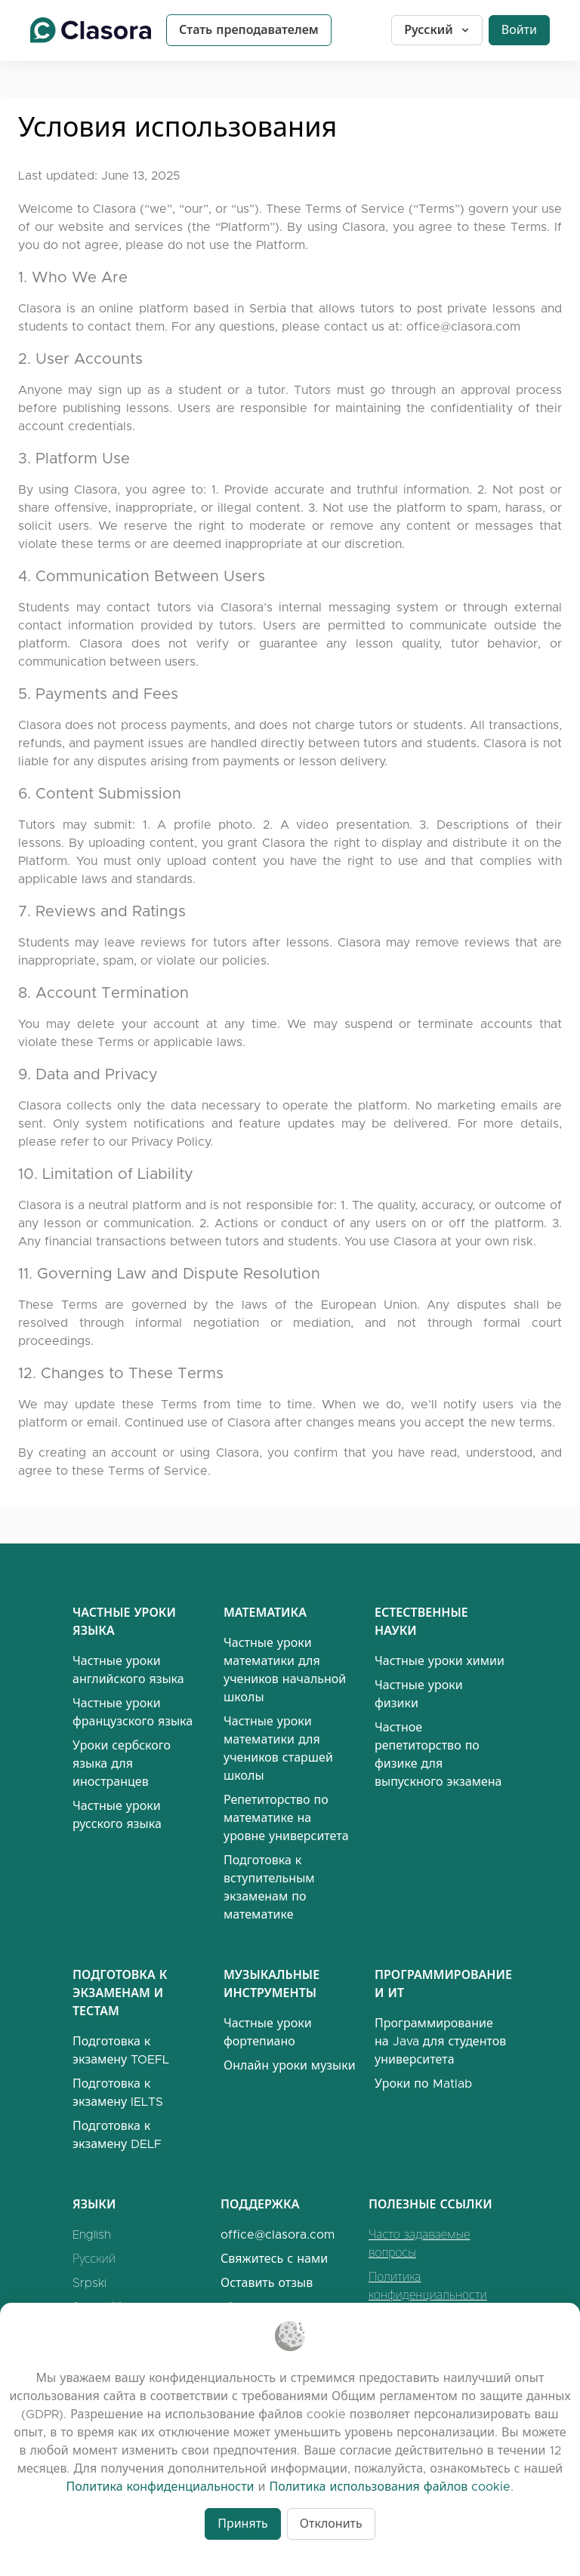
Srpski (89, 2282)
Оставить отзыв (267, 2282)
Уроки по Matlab (423, 2083)
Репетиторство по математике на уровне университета (286, 1817)
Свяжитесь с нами (274, 2258)
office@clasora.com (463, 326)
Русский (437, 29)
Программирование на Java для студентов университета (440, 2041)
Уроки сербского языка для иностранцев (121, 1763)
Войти (519, 29)
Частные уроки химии (439, 1660)
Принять (243, 2523)
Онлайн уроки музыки (290, 2065)
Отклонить (331, 2523)
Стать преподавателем (249, 29)
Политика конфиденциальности (428, 2285)
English (91, 2234)
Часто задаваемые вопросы (419, 2243)
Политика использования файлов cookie (390, 2486)
